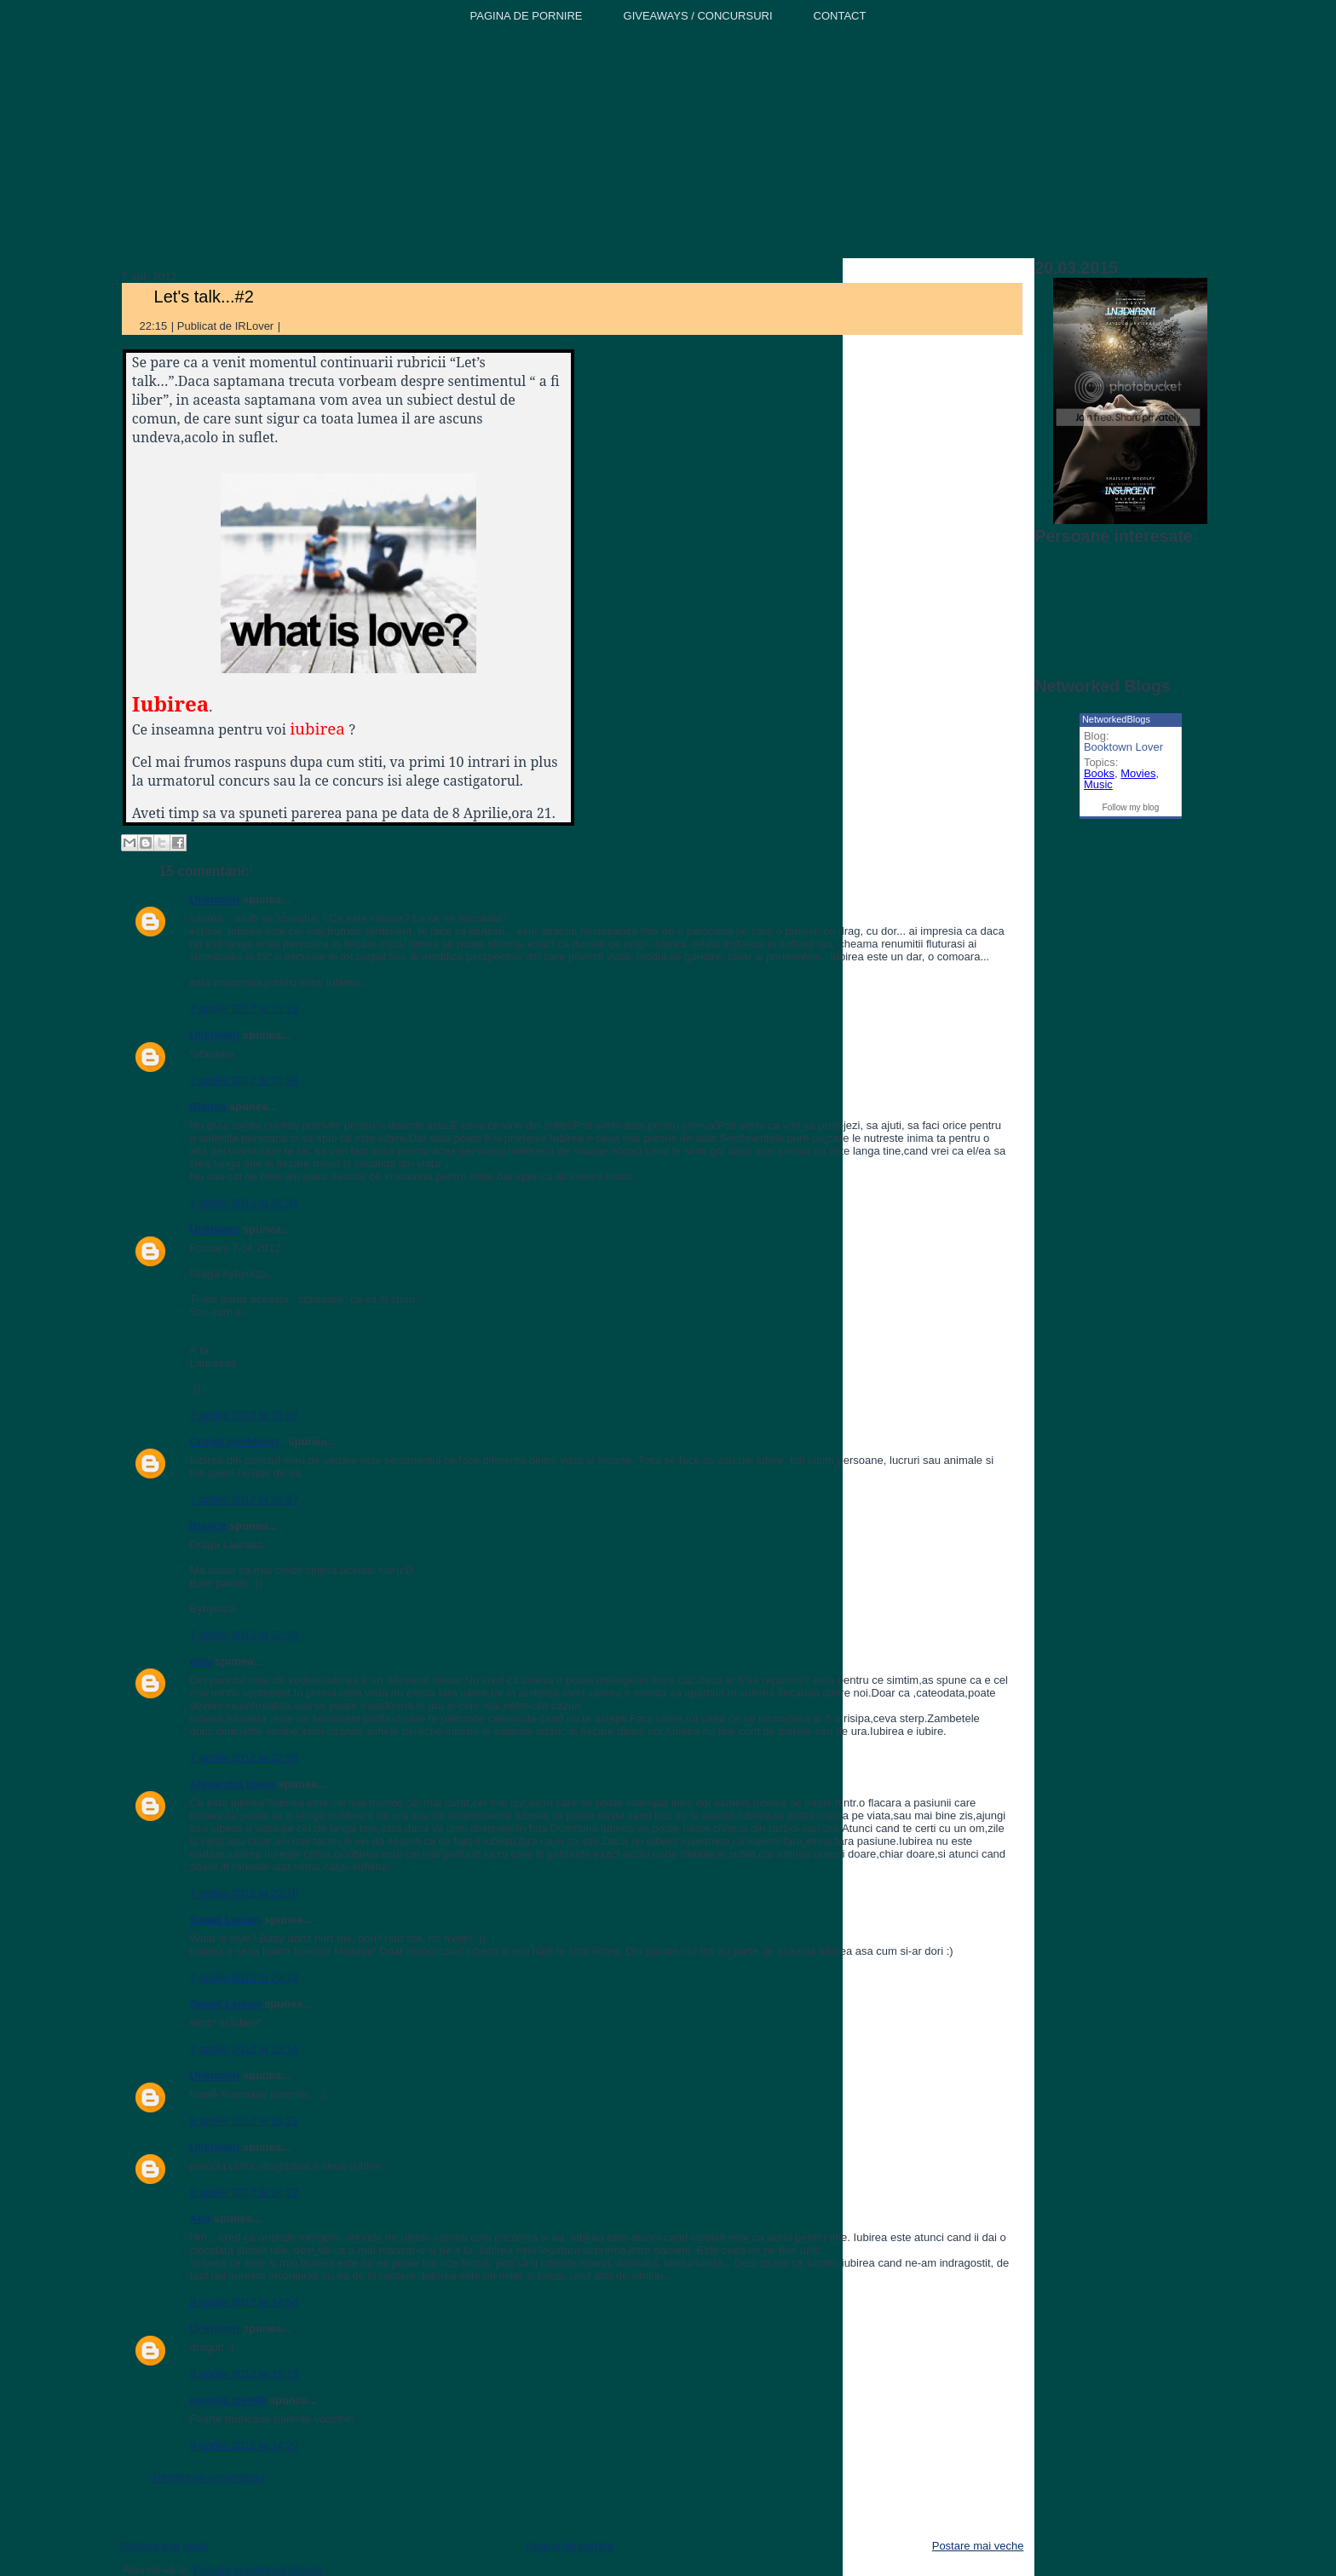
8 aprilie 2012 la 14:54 (244, 2302)
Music (1098, 784)
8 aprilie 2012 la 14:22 (244, 2192)
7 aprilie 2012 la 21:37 (244, 1415)
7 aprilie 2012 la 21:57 (244, 1499)
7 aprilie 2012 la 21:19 (244, 1008)
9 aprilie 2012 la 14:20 (244, 2445)
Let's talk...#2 (204, 296)
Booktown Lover (1123, 747)
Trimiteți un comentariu (208, 2477)
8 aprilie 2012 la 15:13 (244, 2373)
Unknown (215, 899)
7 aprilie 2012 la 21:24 (244, 1080)
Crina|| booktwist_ (237, 1441)
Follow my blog (1131, 807)
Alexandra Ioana (232, 1784)
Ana (200, 2218)
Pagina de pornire (569, 2545)
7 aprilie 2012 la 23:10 (244, 1893)
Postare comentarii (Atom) (257, 2569)
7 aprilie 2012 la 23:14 (244, 2049)
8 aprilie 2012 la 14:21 (244, 2120)
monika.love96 (228, 2400)
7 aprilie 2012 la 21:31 (244, 1202)
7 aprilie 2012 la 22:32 (244, 1634)
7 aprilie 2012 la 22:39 (244, 1757)
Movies (1137, 773)
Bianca (208, 1106)
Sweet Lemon (226, 1919)
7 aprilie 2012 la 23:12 (244, 1977)
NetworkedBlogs (1116, 719)
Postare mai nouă (164, 2545)
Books (1099, 773)
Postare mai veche (978, 2545)
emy (201, 1661)
